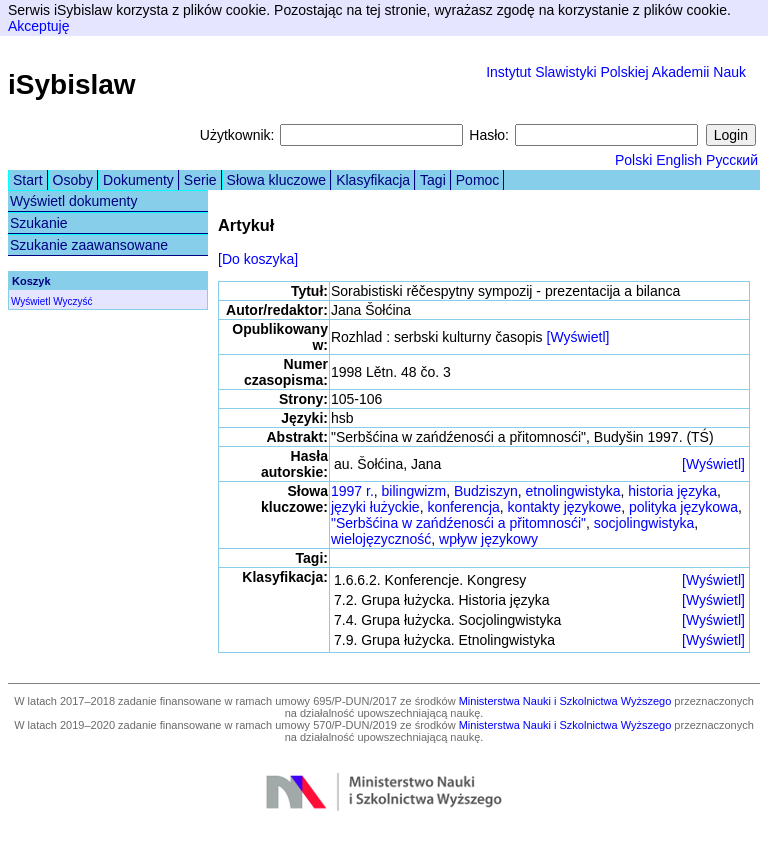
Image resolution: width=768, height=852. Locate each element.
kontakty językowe (565, 507)
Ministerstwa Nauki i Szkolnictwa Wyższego (565, 701)
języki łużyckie (375, 507)
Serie (200, 180)
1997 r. (352, 491)
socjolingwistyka (644, 523)
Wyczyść (72, 301)
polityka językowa (683, 507)
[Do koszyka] (258, 259)
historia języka (672, 491)
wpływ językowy (488, 539)
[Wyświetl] (578, 337)
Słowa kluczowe (277, 180)
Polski (633, 160)
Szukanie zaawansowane (89, 245)
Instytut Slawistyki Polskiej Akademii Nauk (616, 72)
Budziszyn (486, 491)
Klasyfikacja (373, 180)
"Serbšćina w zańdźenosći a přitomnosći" (458, 523)
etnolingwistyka (573, 491)
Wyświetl (30, 301)
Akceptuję (38, 26)
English (679, 160)
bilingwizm (414, 491)
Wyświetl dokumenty (73, 201)
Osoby (73, 180)
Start (28, 180)
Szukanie (39, 223)
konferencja (463, 507)
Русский (732, 160)
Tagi (433, 180)
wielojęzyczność (381, 539)
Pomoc (478, 180)
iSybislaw (72, 84)
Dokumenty (138, 180)
